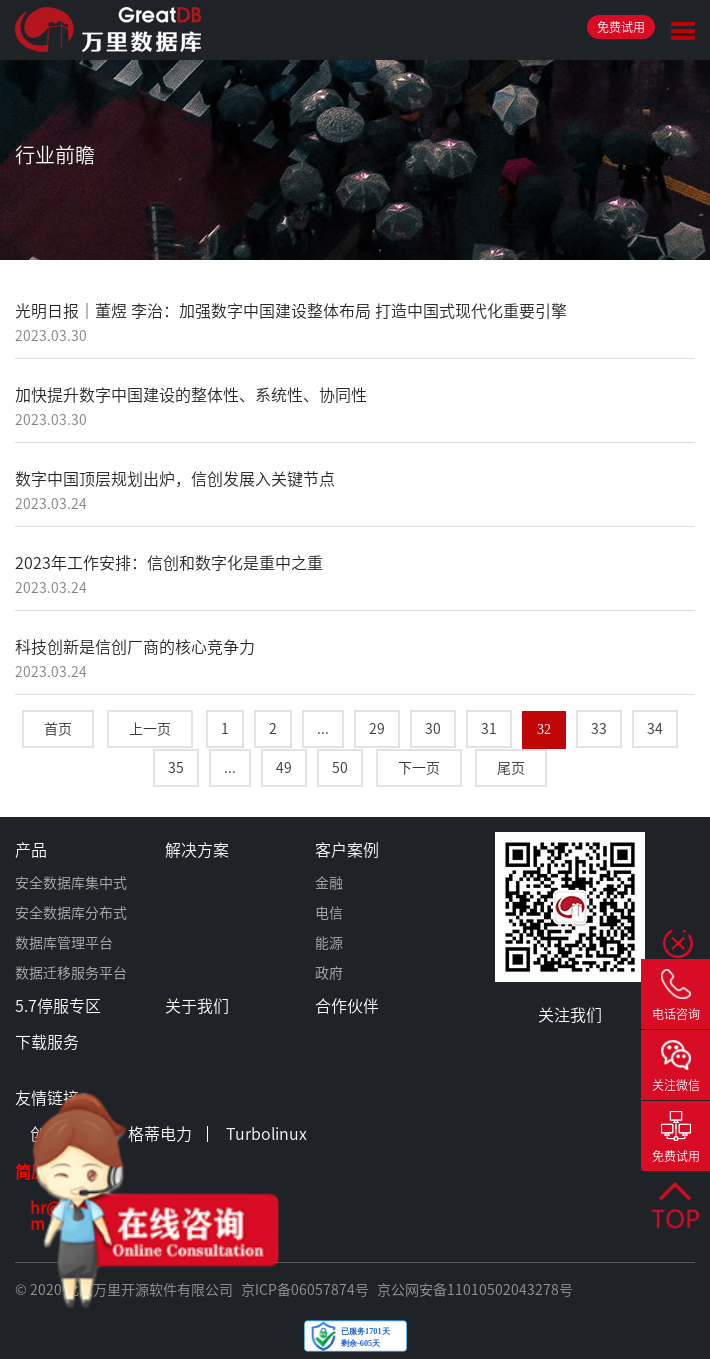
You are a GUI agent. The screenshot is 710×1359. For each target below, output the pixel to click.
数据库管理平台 (64, 943)
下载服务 (47, 1042)
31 (489, 729)
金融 (329, 883)
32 (544, 729)
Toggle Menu (683, 31)
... (323, 729)
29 (377, 729)
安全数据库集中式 (71, 883)
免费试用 (621, 27)
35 (176, 768)
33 (599, 729)
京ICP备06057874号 (305, 1290)
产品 (31, 850)
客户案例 (347, 850)
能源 (329, 943)
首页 (58, 729)
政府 (329, 973)
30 (433, 729)
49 (284, 768)
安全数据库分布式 (71, 913)
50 (340, 768)
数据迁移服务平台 (71, 973)
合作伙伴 (347, 1006)
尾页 (511, 768)
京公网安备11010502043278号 (475, 1290)
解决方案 (197, 850)
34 (655, 729)
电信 (329, 913)
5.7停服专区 (58, 1006)
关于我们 (197, 1006)
